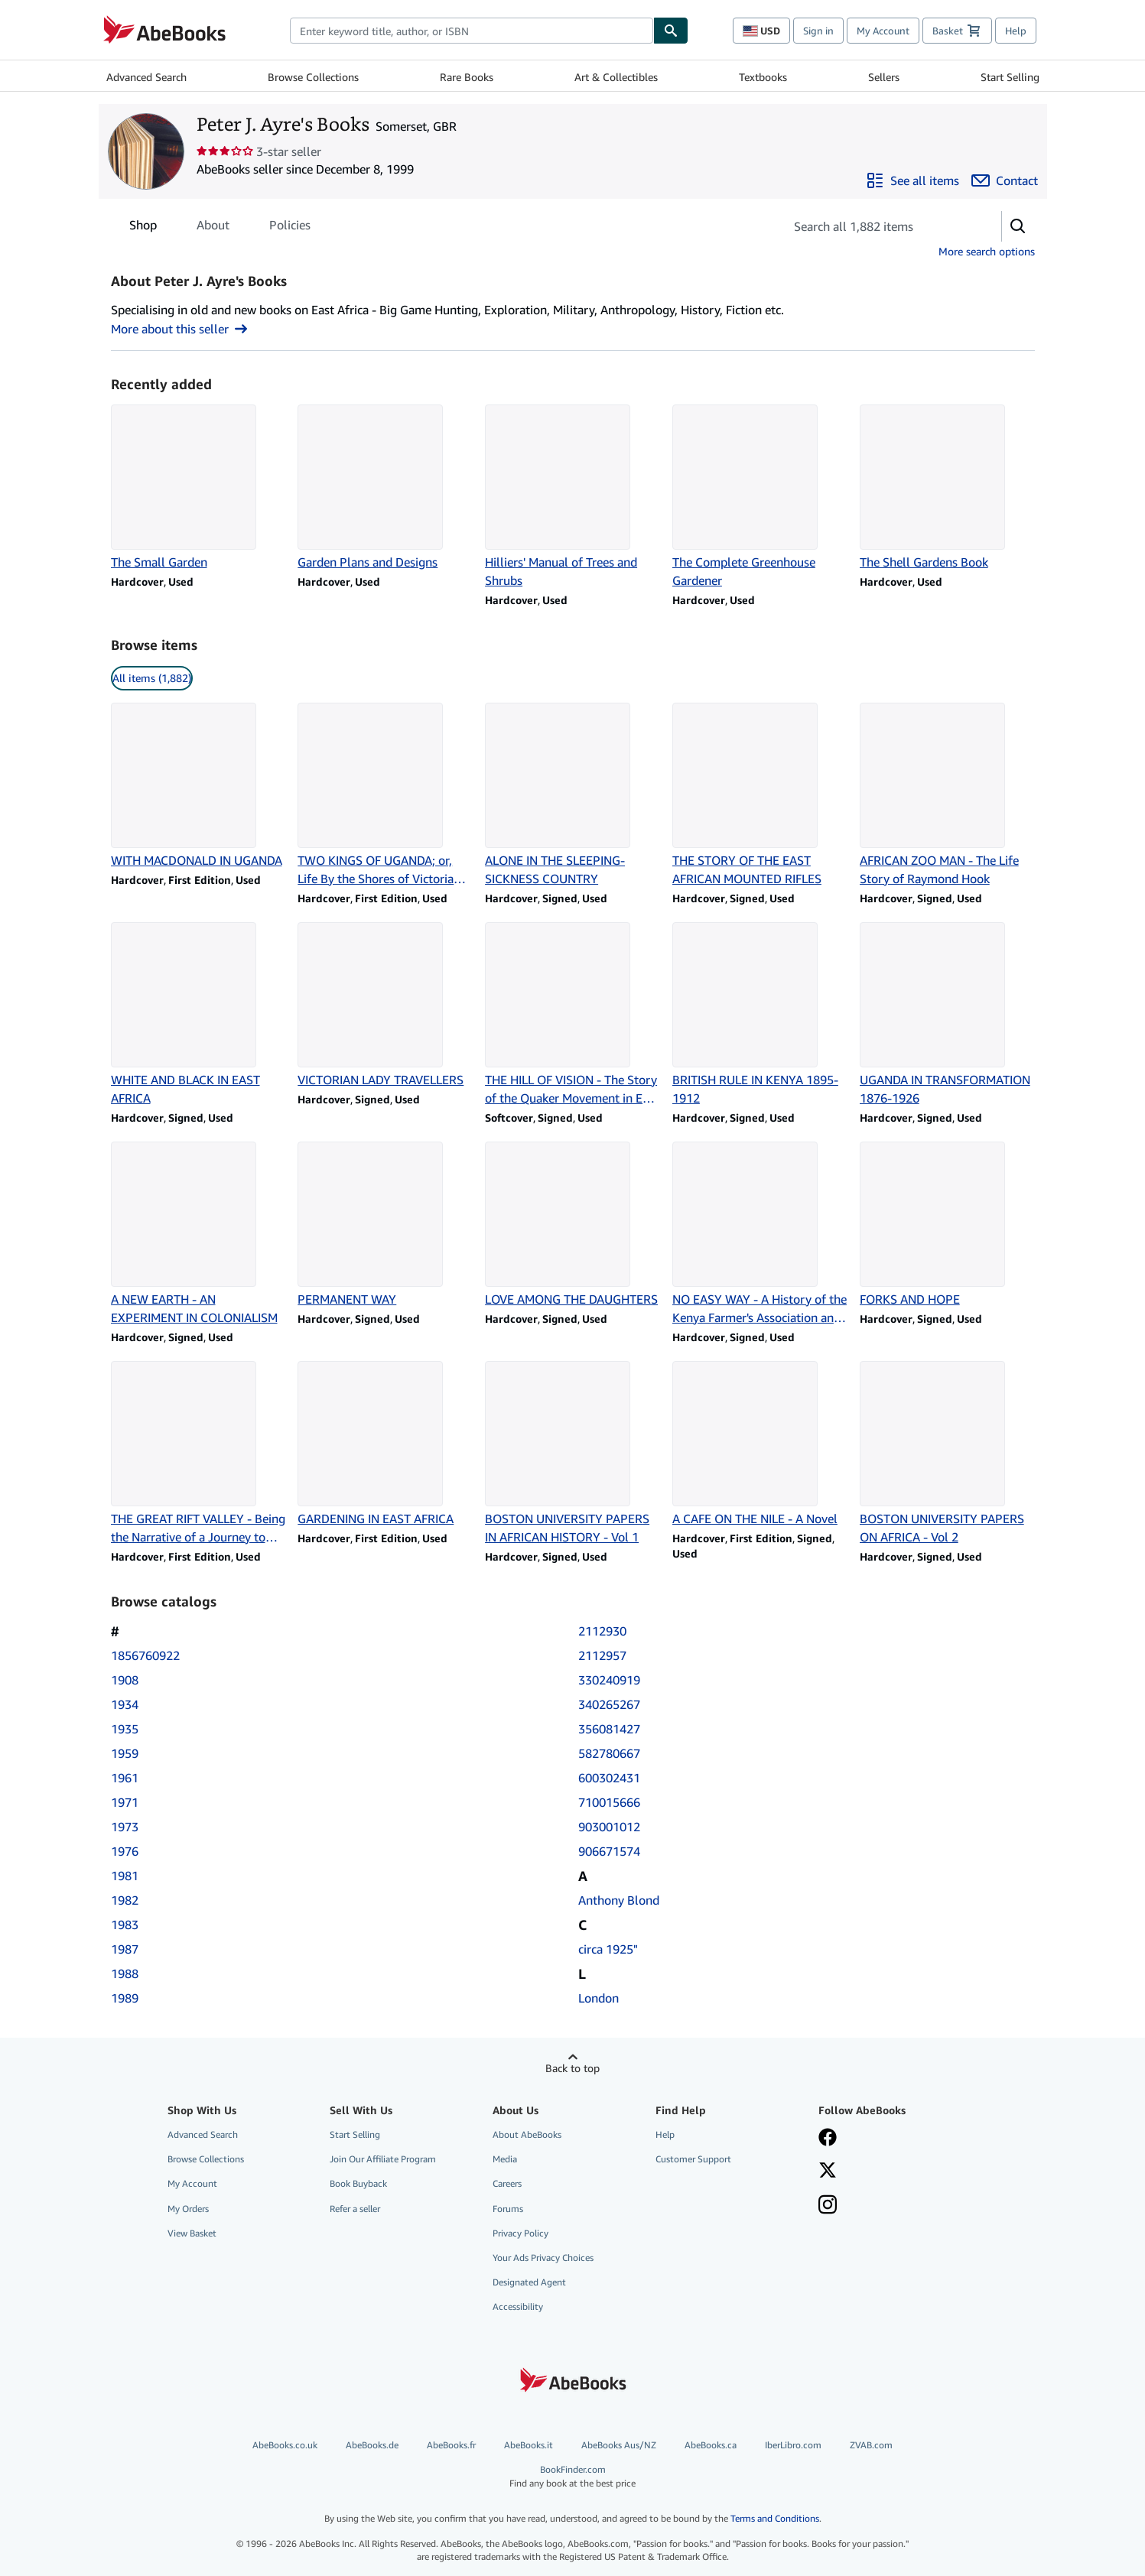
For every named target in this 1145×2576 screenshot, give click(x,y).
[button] (1018, 226)
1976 (124, 1851)
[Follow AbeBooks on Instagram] (827, 2206)
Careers (507, 2183)
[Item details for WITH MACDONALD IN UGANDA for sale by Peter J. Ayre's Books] (198, 786)
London (598, 1998)
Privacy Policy (520, 2233)
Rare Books (466, 76)
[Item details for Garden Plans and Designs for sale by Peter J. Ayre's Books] (385, 487)
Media (505, 2159)
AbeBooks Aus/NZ (618, 2445)
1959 (124, 1753)
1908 (124, 1680)
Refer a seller (355, 2208)
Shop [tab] (143, 228)
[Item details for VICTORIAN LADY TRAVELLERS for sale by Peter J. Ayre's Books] (385, 1005)
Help (1015, 30)
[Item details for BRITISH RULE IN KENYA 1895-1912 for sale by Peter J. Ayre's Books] (759, 1014)
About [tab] (213, 228)
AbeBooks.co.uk (284, 2445)
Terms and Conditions (774, 2518)
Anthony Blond (618, 1900)
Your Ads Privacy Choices (543, 2257)
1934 (124, 1704)
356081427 (609, 1728)
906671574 (609, 1851)
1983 (124, 1924)
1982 (124, 1900)
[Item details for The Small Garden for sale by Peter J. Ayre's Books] (198, 487)
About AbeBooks (527, 2134)
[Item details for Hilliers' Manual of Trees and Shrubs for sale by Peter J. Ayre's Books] (572, 497)
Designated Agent (529, 2282)
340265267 (609, 1704)
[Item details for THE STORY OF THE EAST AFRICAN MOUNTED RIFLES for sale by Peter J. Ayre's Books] (759, 795)
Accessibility (518, 2306)
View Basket (192, 2233)
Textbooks (763, 76)
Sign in (818, 30)
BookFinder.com (573, 2476)
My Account (883, 30)
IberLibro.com (793, 2445)
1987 (124, 1949)
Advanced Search (146, 76)
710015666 (609, 1802)
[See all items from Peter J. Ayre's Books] (912, 180)
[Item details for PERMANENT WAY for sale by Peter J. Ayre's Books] (385, 1225)
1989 (124, 1998)
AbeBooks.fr (451, 2445)
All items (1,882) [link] (151, 677)
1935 (124, 1728)
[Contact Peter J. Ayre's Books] (1004, 180)
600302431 (609, 1777)
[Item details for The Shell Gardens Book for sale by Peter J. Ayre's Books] (947, 487)
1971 (124, 1802)
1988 (124, 1973)
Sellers (883, 76)
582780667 (609, 1753)
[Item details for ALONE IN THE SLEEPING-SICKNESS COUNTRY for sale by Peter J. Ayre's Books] (572, 795)
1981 (124, 1875)
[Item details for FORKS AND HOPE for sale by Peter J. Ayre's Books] (947, 1225)
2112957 (602, 1655)
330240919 (609, 1680)
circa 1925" (608, 1949)
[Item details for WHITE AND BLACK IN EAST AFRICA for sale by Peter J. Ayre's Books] (198, 1014)
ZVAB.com (871, 2445)
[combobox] (471, 31)
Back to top (572, 2067)
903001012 (609, 1826)
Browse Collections (313, 76)
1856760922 (145, 1655)
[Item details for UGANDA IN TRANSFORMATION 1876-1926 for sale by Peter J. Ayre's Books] (947, 1014)
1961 (124, 1777)
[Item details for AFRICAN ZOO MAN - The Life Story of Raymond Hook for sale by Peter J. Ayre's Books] (947, 795)
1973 (124, 1826)
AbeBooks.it (528, 2445)
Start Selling (1010, 76)
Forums (508, 2208)
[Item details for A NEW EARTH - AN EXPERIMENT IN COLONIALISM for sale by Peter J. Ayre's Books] (198, 1234)
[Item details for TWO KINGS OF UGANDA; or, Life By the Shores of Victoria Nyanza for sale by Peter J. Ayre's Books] (385, 795)
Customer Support (693, 2159)
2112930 (602, 1631)
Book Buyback (358, 2183)
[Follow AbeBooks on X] (827, 2171)
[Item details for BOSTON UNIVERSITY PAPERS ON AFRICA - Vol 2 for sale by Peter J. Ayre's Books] (947, 1453)
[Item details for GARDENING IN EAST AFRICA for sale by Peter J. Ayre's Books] (385, 1444)
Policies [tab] (290, 228)
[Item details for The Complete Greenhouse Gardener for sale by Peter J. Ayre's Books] (759, 497)
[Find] (671, 31)
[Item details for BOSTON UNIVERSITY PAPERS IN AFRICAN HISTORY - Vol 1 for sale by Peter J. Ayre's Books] (572, 1453)
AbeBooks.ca (711, 2445)
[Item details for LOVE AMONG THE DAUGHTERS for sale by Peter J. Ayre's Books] (572, 1225)
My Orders (188, 2208)
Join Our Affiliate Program (383, 2159)
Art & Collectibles (616, 76)
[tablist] (220, 225)
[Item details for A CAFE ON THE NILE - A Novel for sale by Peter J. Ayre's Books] (759, 1444)
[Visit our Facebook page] (827, 2138)
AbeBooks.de (372, 2445)
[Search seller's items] (878, 226)
